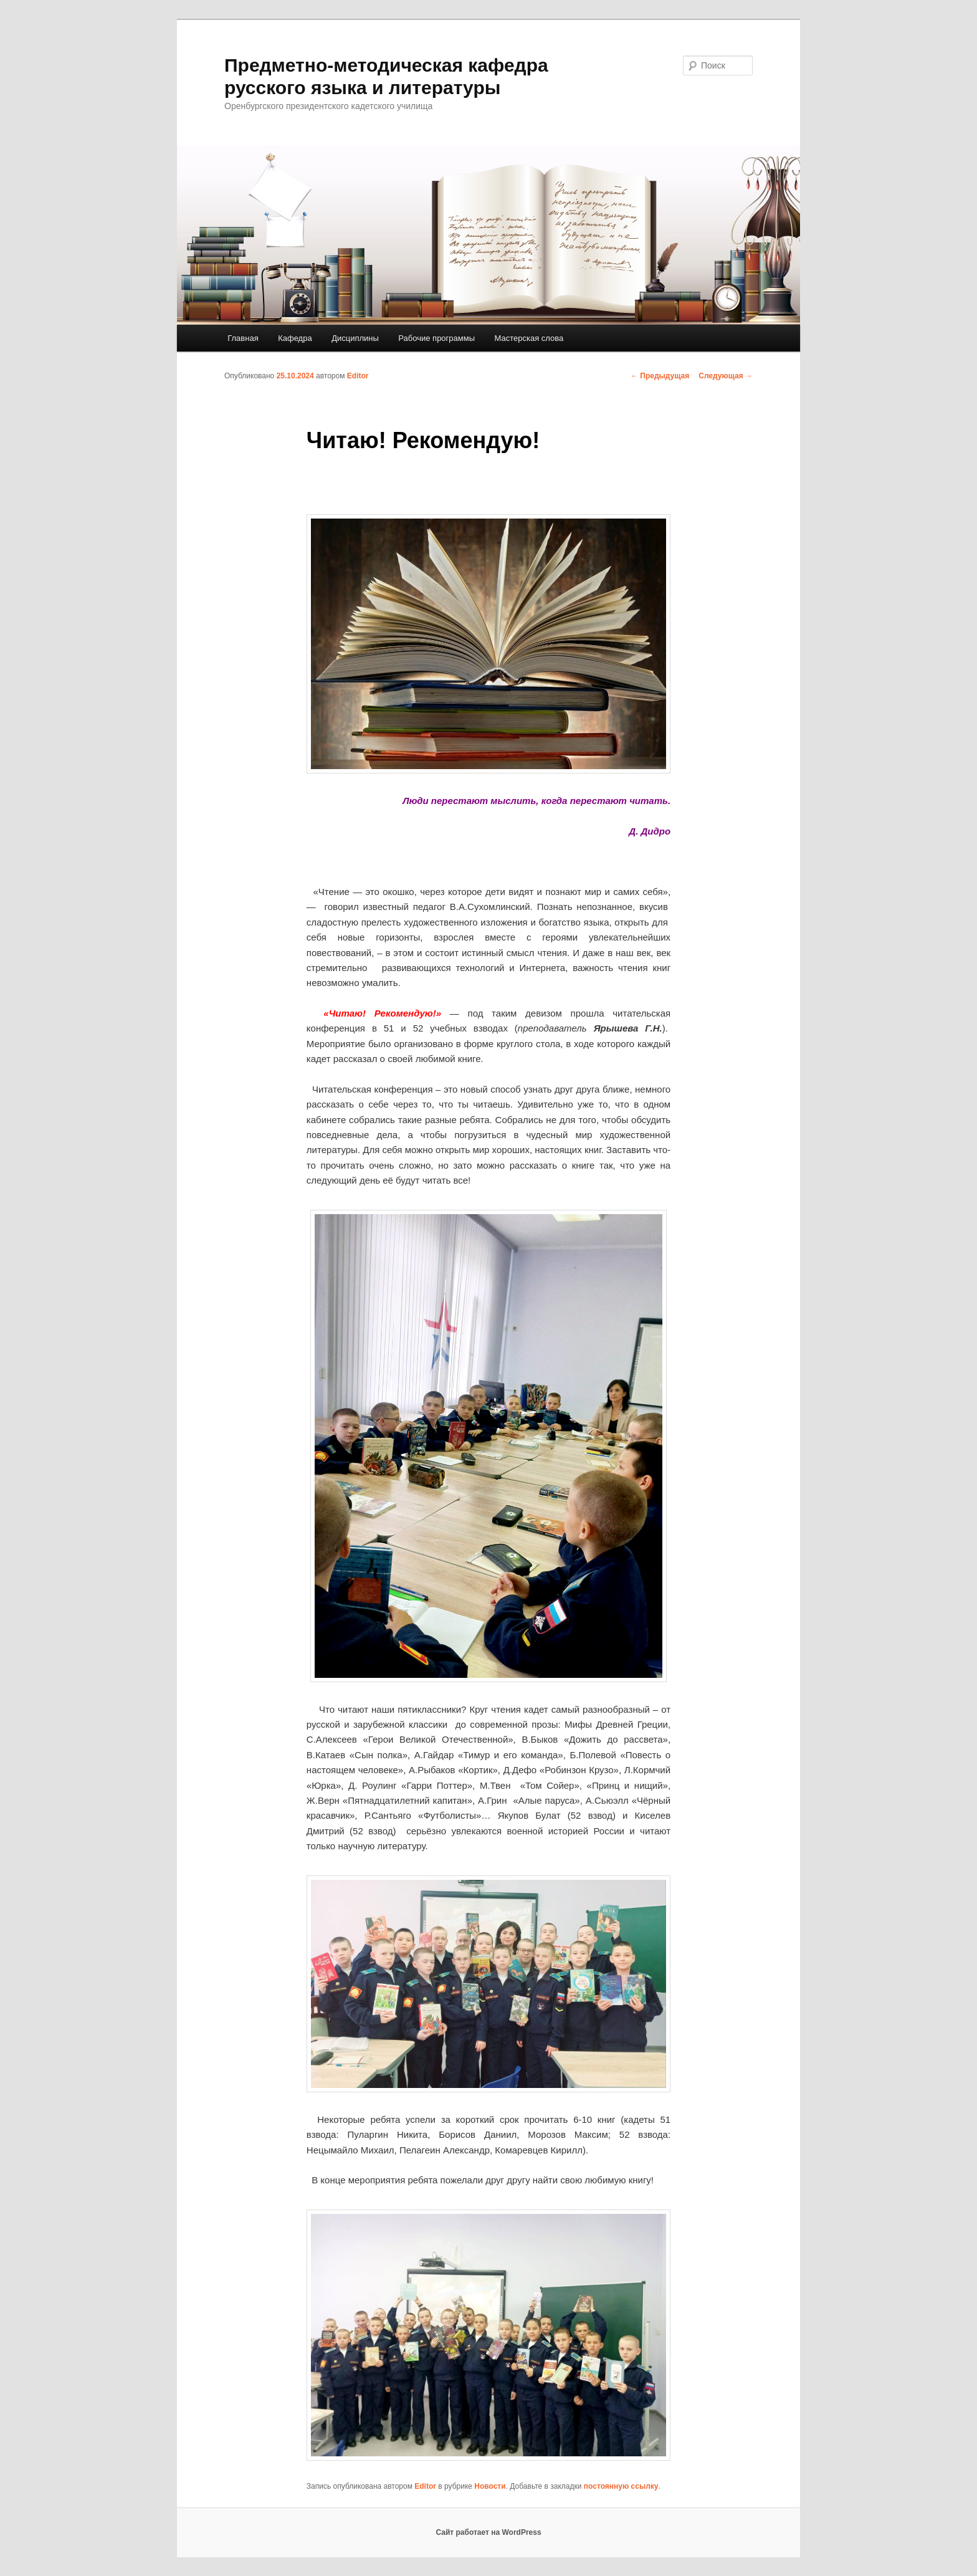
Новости (489, 2486)
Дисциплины (355, 338)
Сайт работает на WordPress (488, 2532)
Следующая (725, 375)
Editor (358, 375)
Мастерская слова (529, 338)
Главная (242, 338)
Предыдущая (660, 375)
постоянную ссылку (621, 2486)
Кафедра (295, 338)
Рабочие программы (436, 338)
